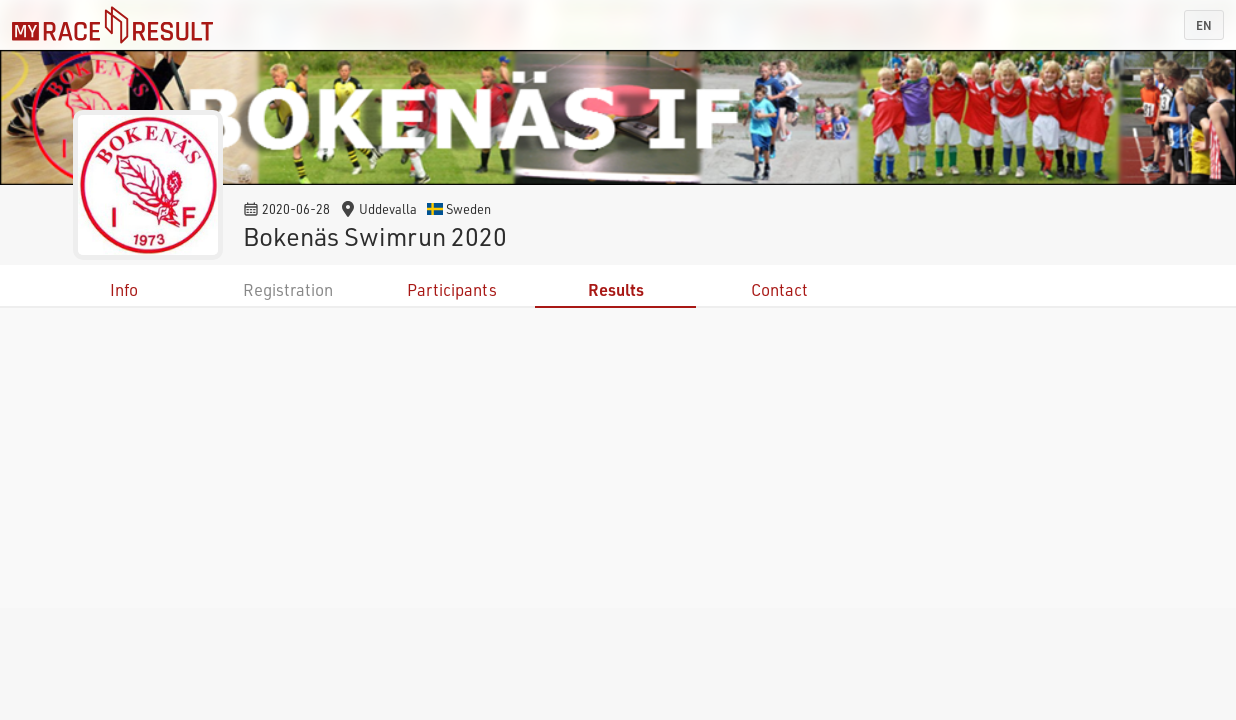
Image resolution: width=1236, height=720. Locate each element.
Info (124, 289)
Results (616, 289)
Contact (779, 289)
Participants (452, 289)
